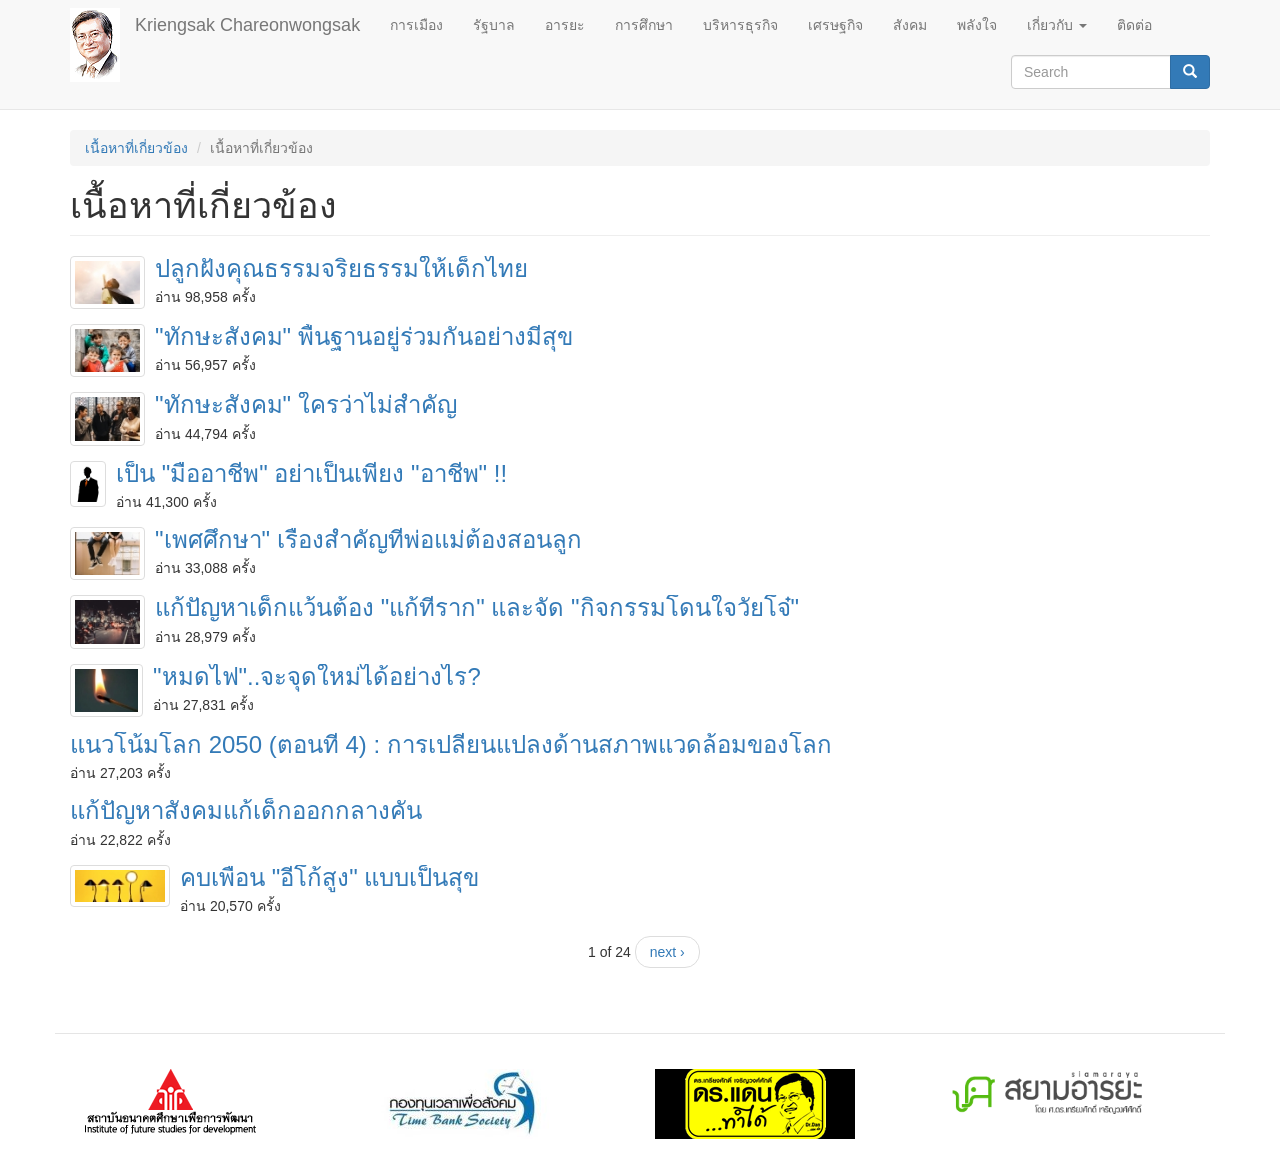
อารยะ (565, 25)
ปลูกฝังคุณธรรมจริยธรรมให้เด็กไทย (341, 268)
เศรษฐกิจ (835, 25)
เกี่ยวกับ (1057, 25)
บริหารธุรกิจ (740, 25)
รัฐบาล (494, 25)
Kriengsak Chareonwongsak (247, 25)
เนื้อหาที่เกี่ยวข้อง (136, 148)
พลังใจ (977, 25)
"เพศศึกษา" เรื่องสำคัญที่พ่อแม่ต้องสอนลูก (368, 539)
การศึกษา (644, 25)
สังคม (910, 25)
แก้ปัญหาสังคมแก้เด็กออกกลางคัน (246, 810)
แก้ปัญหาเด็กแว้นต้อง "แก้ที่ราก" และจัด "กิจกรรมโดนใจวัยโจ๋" (477, 607)
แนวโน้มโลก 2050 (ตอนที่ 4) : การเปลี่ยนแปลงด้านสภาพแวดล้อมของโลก (451, 744)
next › (667, 952)
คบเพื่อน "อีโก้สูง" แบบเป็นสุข (329, 877)
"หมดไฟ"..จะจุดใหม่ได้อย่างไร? (317, 676)
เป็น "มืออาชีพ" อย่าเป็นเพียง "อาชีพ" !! (311, 473)
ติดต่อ (1134, 25)
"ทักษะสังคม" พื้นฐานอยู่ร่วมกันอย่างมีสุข (364, 336)
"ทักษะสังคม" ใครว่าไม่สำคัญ (306, 404)
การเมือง (416, 25)
